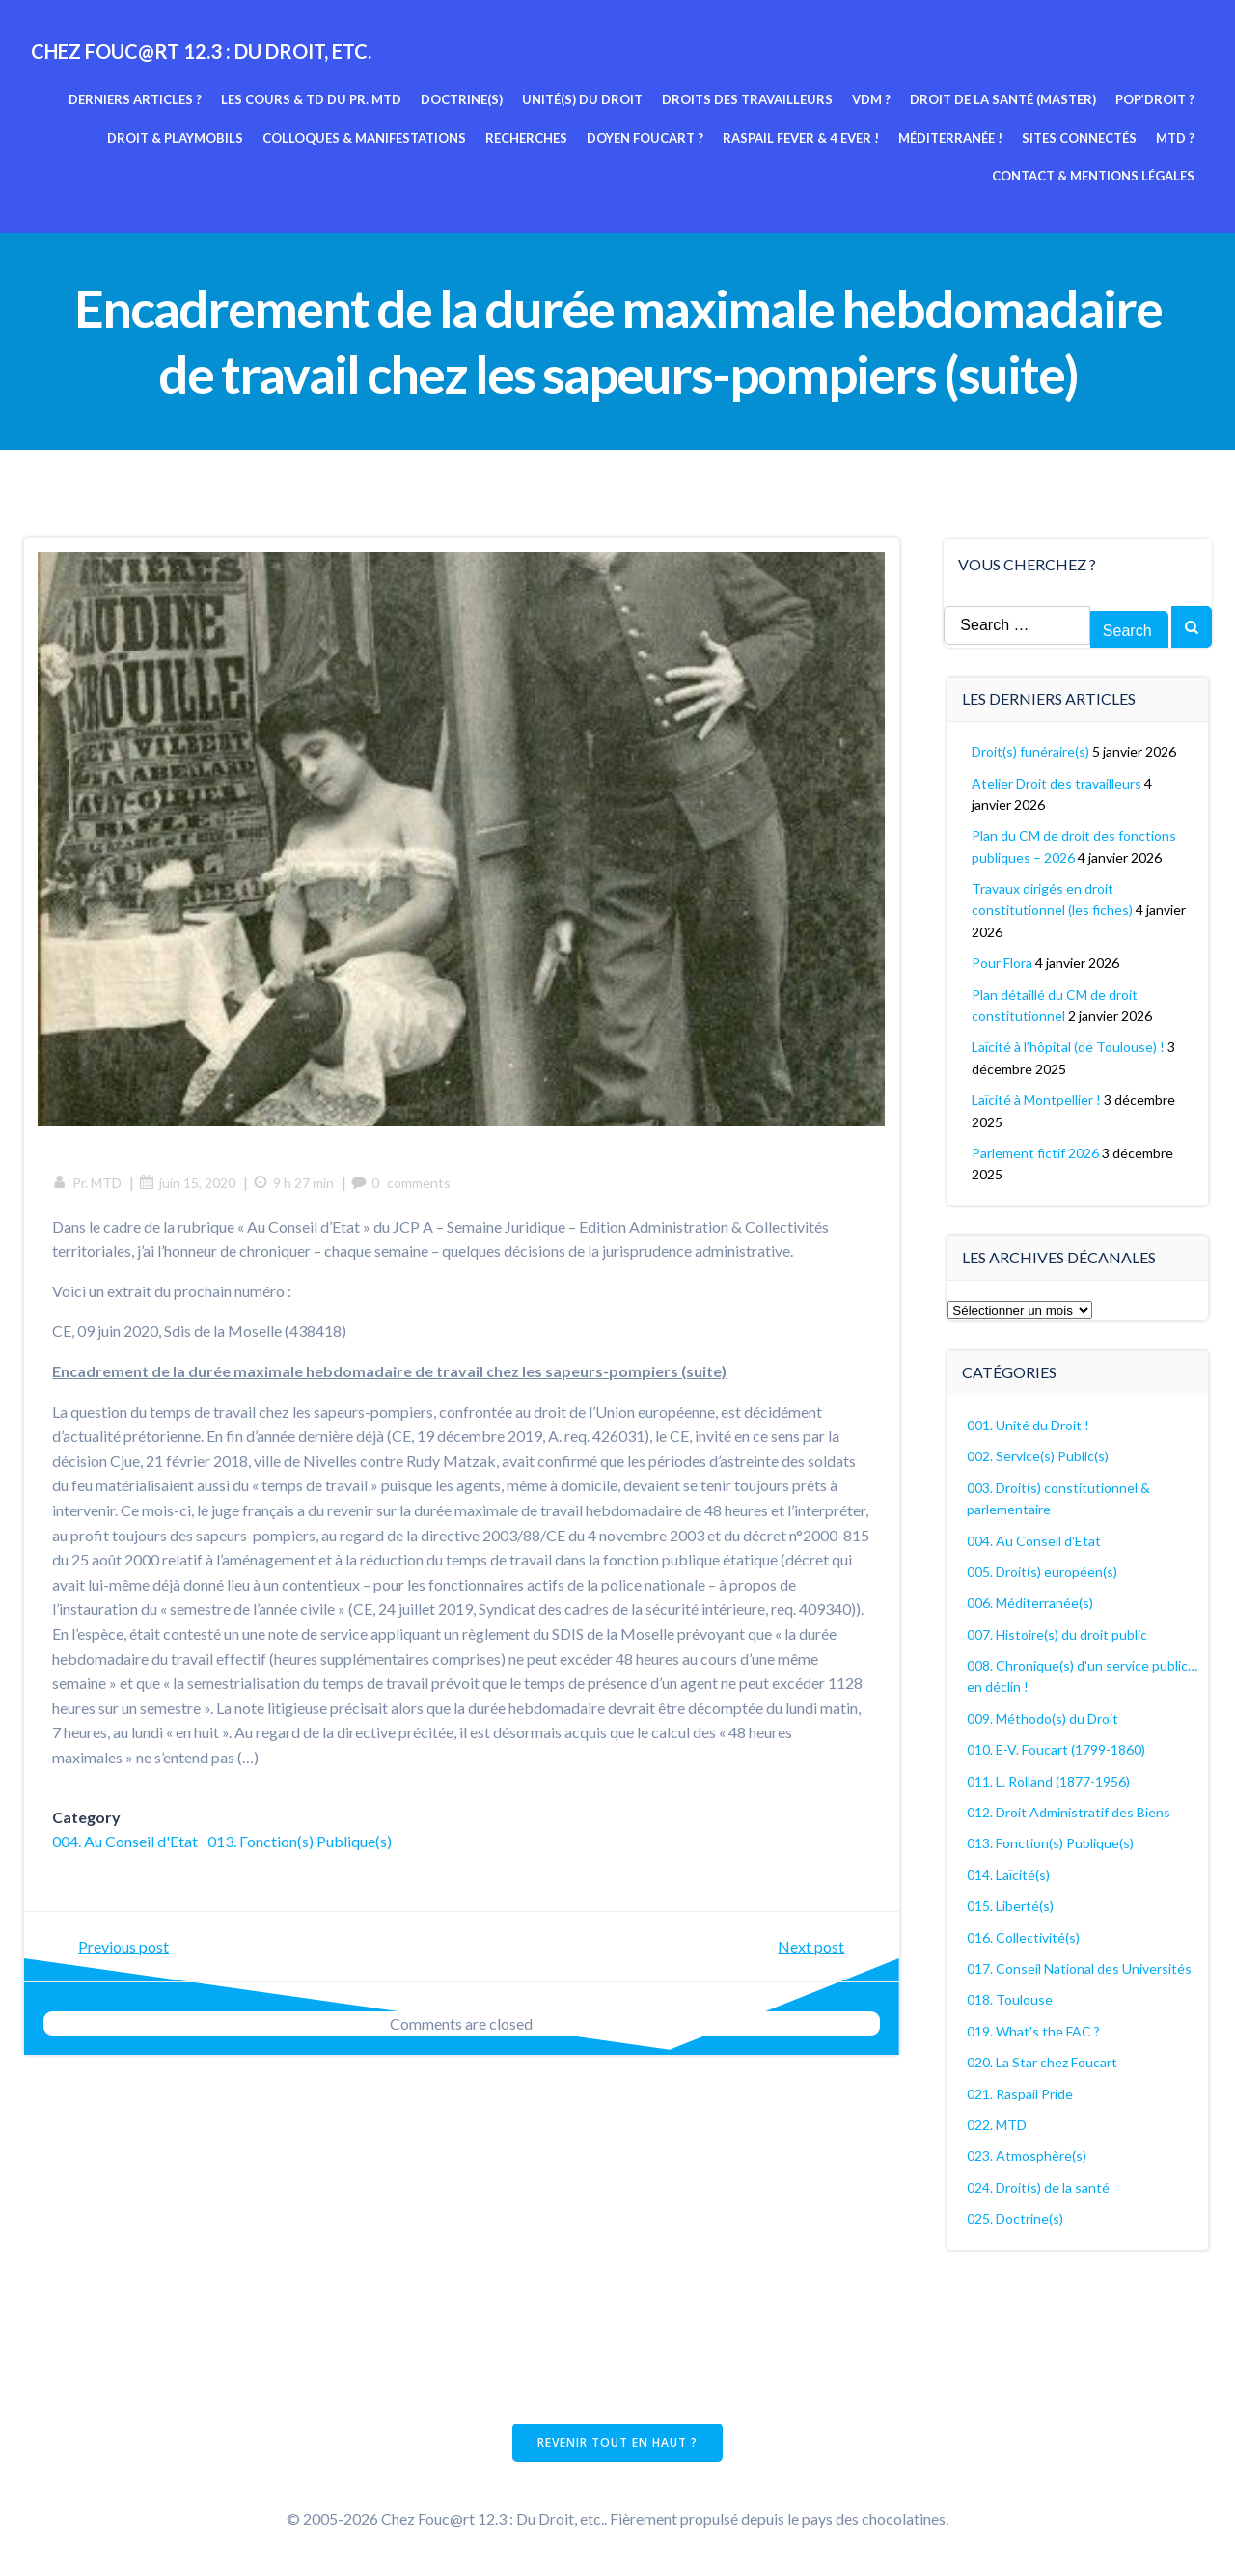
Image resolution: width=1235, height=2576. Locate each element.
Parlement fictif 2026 (1036, 1153)
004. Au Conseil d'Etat (126, 1842)
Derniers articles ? (135, 99)
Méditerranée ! (950, 138)
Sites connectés (1079, 138)
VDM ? (871, 99)
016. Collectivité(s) (1024, 1936)
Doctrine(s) (462, 99)
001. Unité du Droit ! (1029, 1424)
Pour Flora (1003, 963)
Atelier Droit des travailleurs (1057, 782)
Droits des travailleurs (747, 99)
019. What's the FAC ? (1034, 2030)
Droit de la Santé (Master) (1003, 99)
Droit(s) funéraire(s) (1031, 751)
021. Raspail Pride (1021, 2093)
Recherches (526, 138)
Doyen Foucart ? (645, 138)
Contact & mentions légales (1093, 175)
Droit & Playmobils (175, 138)
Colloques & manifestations (364, 138)
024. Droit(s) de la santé (1039, 2186)
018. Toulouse (1011, 1999)
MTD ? (1175, 138)
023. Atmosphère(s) (1027, 2155)
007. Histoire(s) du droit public (1058, 1633)
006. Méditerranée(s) (1031, 1602)
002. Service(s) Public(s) (1039, 1456)
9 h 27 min (294, 1183)
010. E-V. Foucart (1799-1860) (1057, 1749)
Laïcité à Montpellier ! (1037, 1100)
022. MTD (998, 2124)
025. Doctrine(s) (1016, 2218)
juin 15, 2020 (188, 1183)
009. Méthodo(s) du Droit (1043, 1717)
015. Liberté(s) (1011, 1905)
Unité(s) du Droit (582, 99)
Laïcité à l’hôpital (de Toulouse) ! (1069, 1047)
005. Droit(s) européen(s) (1043, 1571)
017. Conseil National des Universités (1080, 1968)
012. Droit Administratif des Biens (1069, 1812)
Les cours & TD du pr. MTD (311, 99)
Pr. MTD (88, 1183)
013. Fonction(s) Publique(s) (300, 1842)
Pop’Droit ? (1154, 99)
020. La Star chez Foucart (1043, 2062)
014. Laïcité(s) (1009, 1874)
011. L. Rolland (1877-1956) (1049, 1780)
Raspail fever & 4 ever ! (801, 138)
